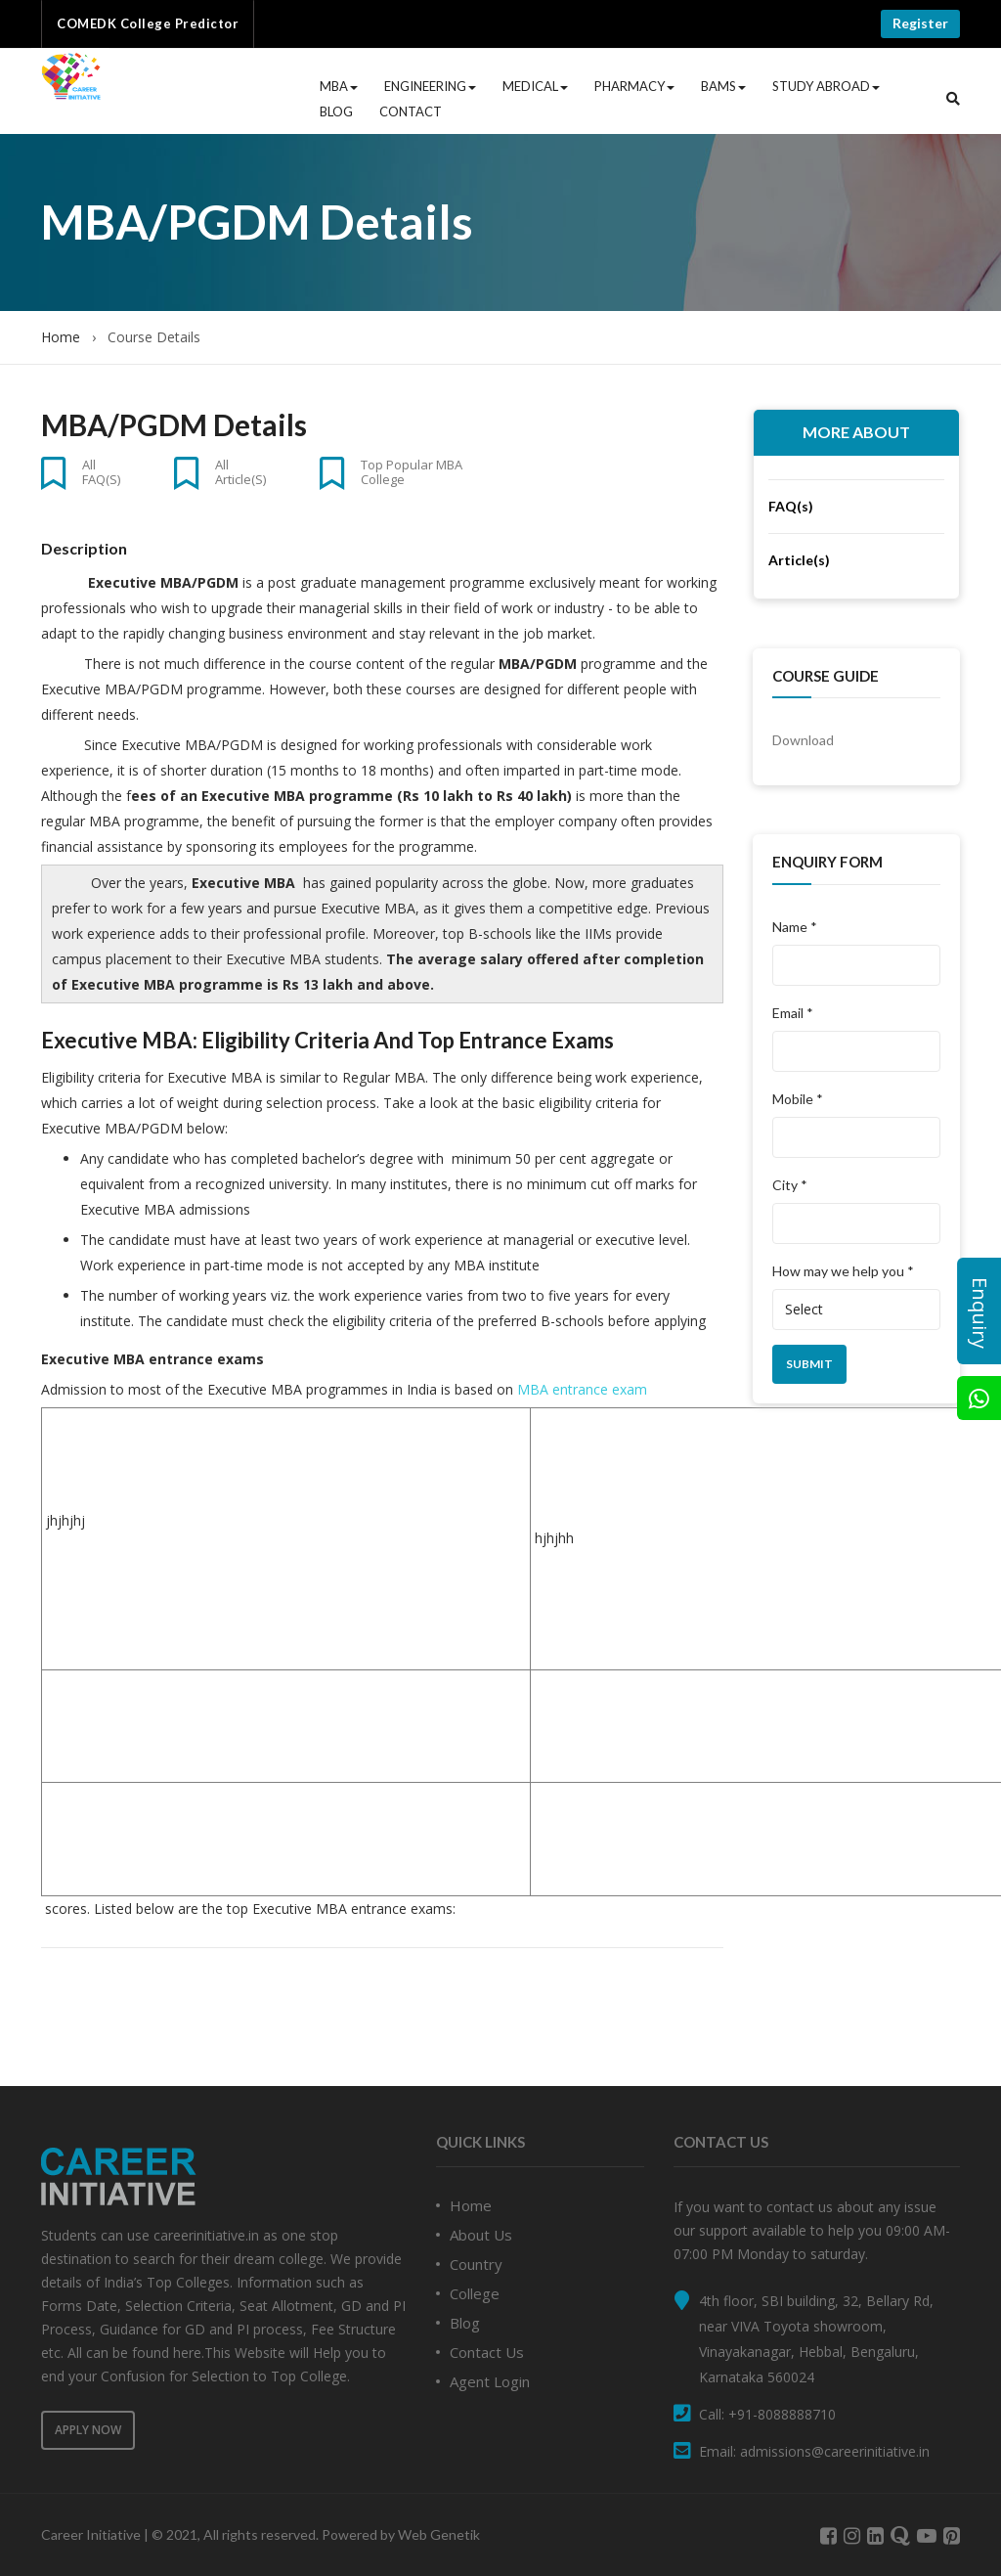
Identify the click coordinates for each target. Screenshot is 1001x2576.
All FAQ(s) (101, 471)
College (475, 2293)
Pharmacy (634, 86)
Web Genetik (439, 2534)
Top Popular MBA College (411, 471)
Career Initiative (91, 2534)
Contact (410, 111)
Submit (809, 1363)
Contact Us (487, 2352)
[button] (953, 99)
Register (920, 23)
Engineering (430, 86)
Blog (336, 111)
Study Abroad (826, 86)
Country (476, 2264)
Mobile (797, 1098)
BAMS (723, 86)
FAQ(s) (790, 506)
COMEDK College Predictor (148, 23)
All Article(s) (240, 471)
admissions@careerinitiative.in (835, 2451)
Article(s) (799, 560)
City (789, 1185)
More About (856, 431)
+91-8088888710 (782, 2414)
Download (803, 740)
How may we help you (843, 1271)
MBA (339, 86)
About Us (481, 2234)
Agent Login (490, 2381)
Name (794, 926)
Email (792, 1012)
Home (60, 337)
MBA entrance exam (582, 1389)
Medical (535, 86)
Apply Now (88, 2429)
